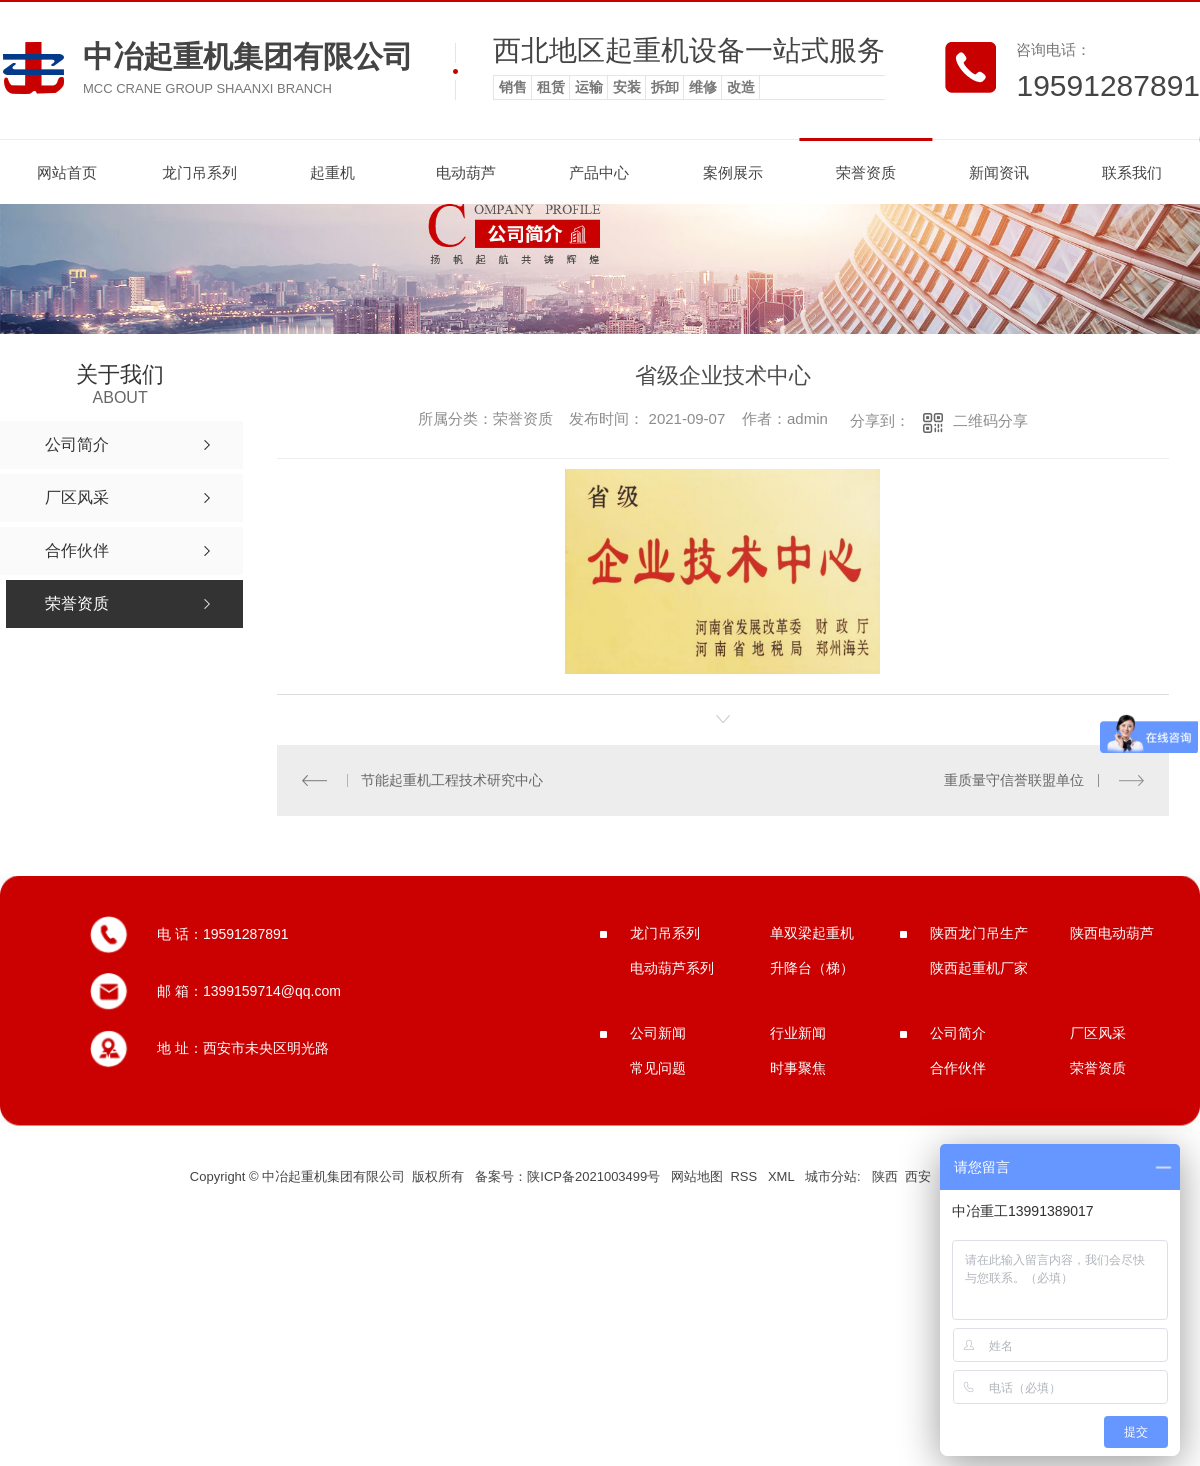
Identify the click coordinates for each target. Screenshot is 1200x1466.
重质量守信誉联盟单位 (1014, 780)
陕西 (885, 1176)
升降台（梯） (812, 968)
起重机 (332, 172)
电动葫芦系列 (672, 968)
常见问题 (658, 1068)
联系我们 (1132, 172)
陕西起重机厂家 (979, 968)
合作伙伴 (958, 1068)
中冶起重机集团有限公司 (248, 56)
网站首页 (67, 172)
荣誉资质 (866, 172)
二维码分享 (990, 420)
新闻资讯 (999, 172)
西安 (918, 1176)
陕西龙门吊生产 (979, 933)
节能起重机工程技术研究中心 (452, 780)
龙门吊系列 (199, 172)
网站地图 (697, 1176)
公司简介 (958, 1033)
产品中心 (599, 172)
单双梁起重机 (812, 933)
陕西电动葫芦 (1112, 933)
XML (783, 1176)
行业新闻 (798, 1033)
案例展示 (733, 172)
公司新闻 (658, 1033)
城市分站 (831, 1176)
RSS (745, 1176)
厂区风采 (1098, 1033)
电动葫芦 (466, 172)
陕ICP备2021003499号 (593, 1176)
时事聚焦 (798, 1068)
